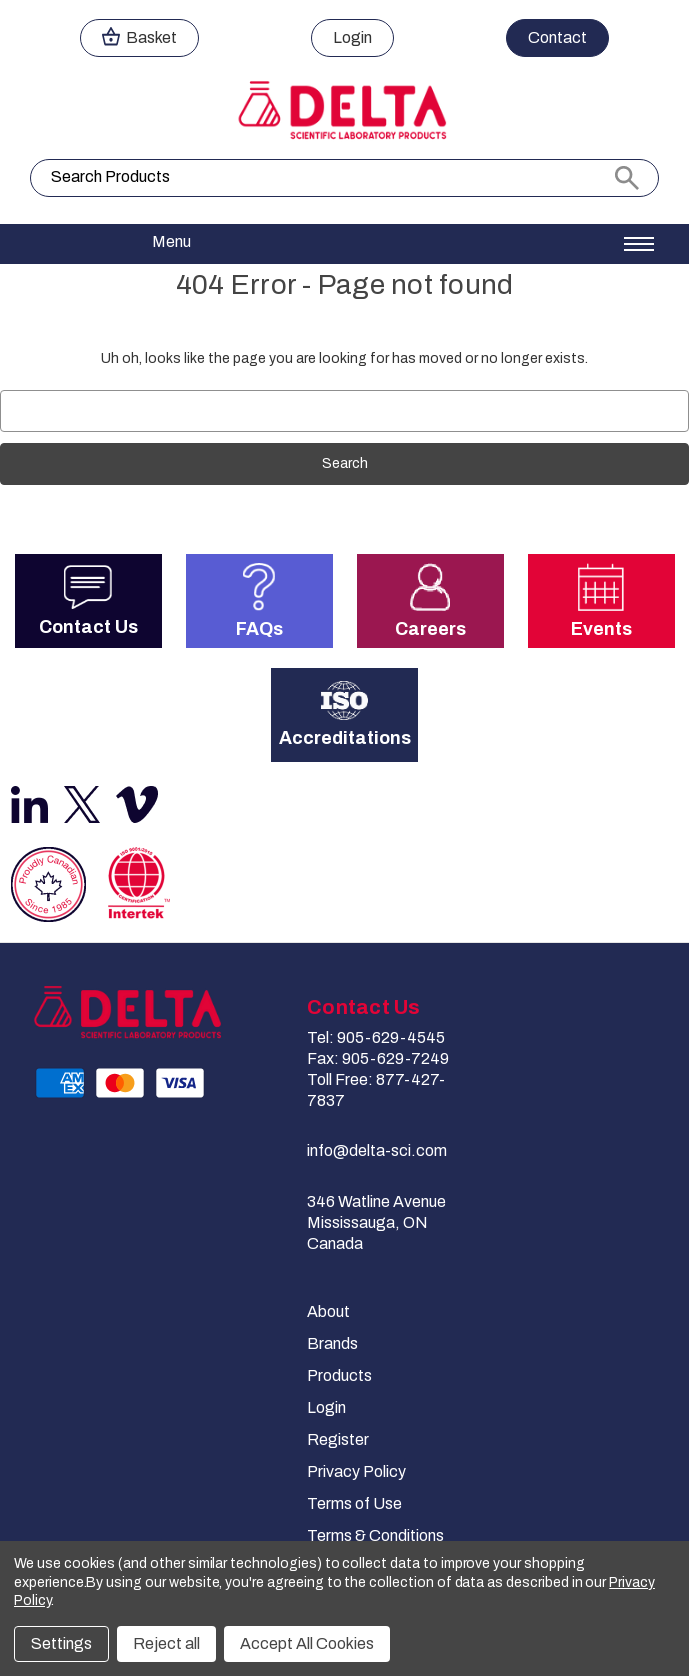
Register (338, 1439)
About (328, 1311)
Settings (61, 1643)
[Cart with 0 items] (139, 38)
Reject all (166, 1643)
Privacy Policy (356, 1471)
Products (339, 1375)
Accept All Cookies (307, 1643)
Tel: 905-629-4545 (376, 1037)
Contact (557, 37)
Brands (332, 1343)
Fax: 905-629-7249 (378, 1058)
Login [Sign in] (352, 37)
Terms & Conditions (375, 1535)
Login (326, 1407)
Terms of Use (354, 1503)
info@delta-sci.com (377, 1150)
